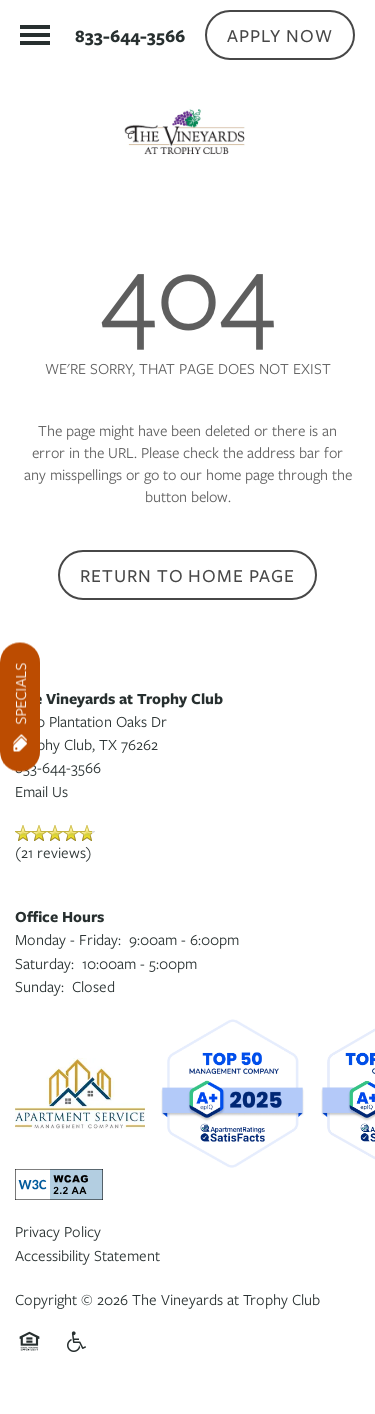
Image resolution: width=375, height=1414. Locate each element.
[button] (280, 35)
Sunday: (39, 986)
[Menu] (35, 35)
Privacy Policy (58, 1231)
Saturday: (44, 963)
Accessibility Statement (87, 1255)
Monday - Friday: (68, 939)
